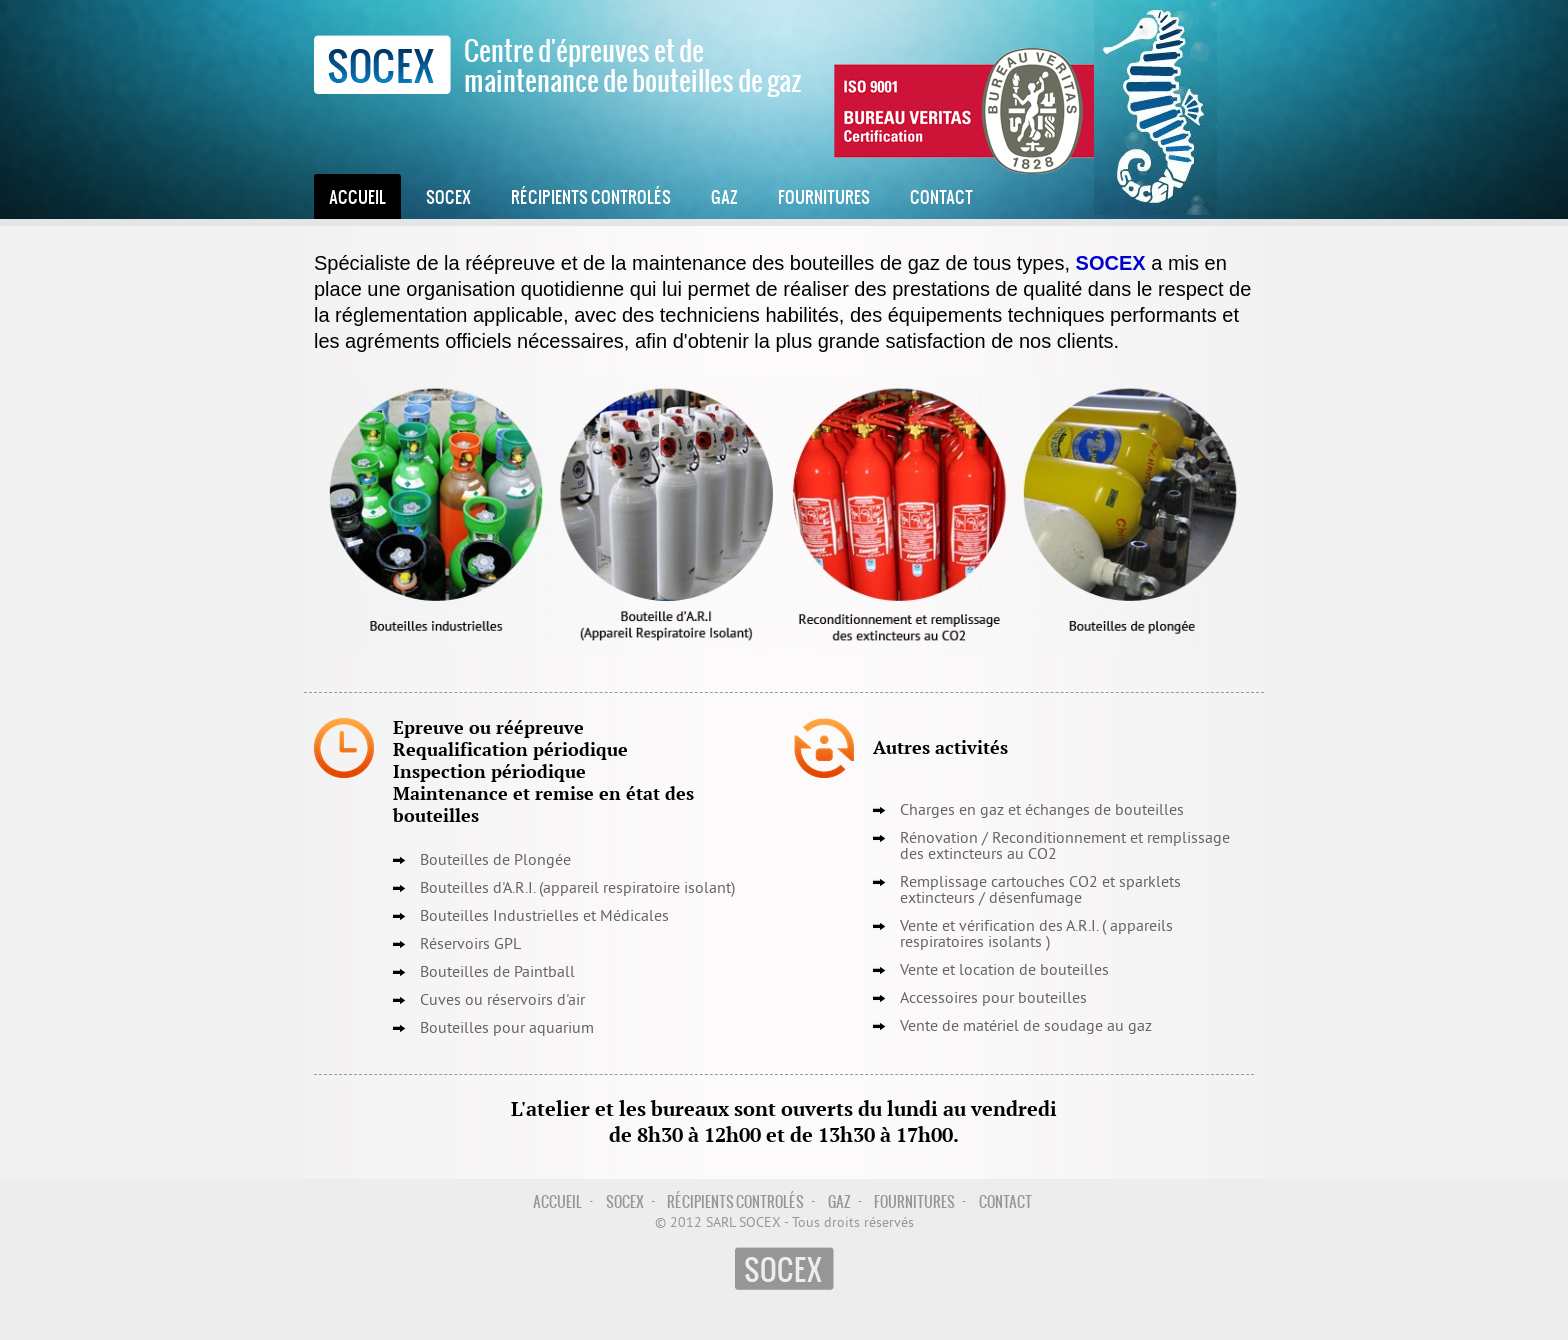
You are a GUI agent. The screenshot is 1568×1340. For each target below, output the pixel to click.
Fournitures (824, 196)
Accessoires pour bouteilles (993, 999)
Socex (448, 196)
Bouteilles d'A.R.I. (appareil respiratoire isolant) (577, 889)
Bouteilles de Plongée (495, 861)
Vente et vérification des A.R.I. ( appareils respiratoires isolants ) (1036, 935)
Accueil (357, 196)
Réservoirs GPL (470, 945)
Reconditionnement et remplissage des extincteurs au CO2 (1065, 847)
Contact (941, 196)
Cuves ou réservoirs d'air (502, 1001)
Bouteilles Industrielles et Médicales (544, 917)
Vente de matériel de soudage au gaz (1026, 1027)
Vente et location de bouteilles (1004, 971)
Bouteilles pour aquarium (507, 1029)
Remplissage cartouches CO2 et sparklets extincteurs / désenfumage (1040, 891)
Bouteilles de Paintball (497, 973)
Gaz (724, 196)
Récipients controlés (591, 196)
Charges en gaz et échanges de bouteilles (1042, 811)
